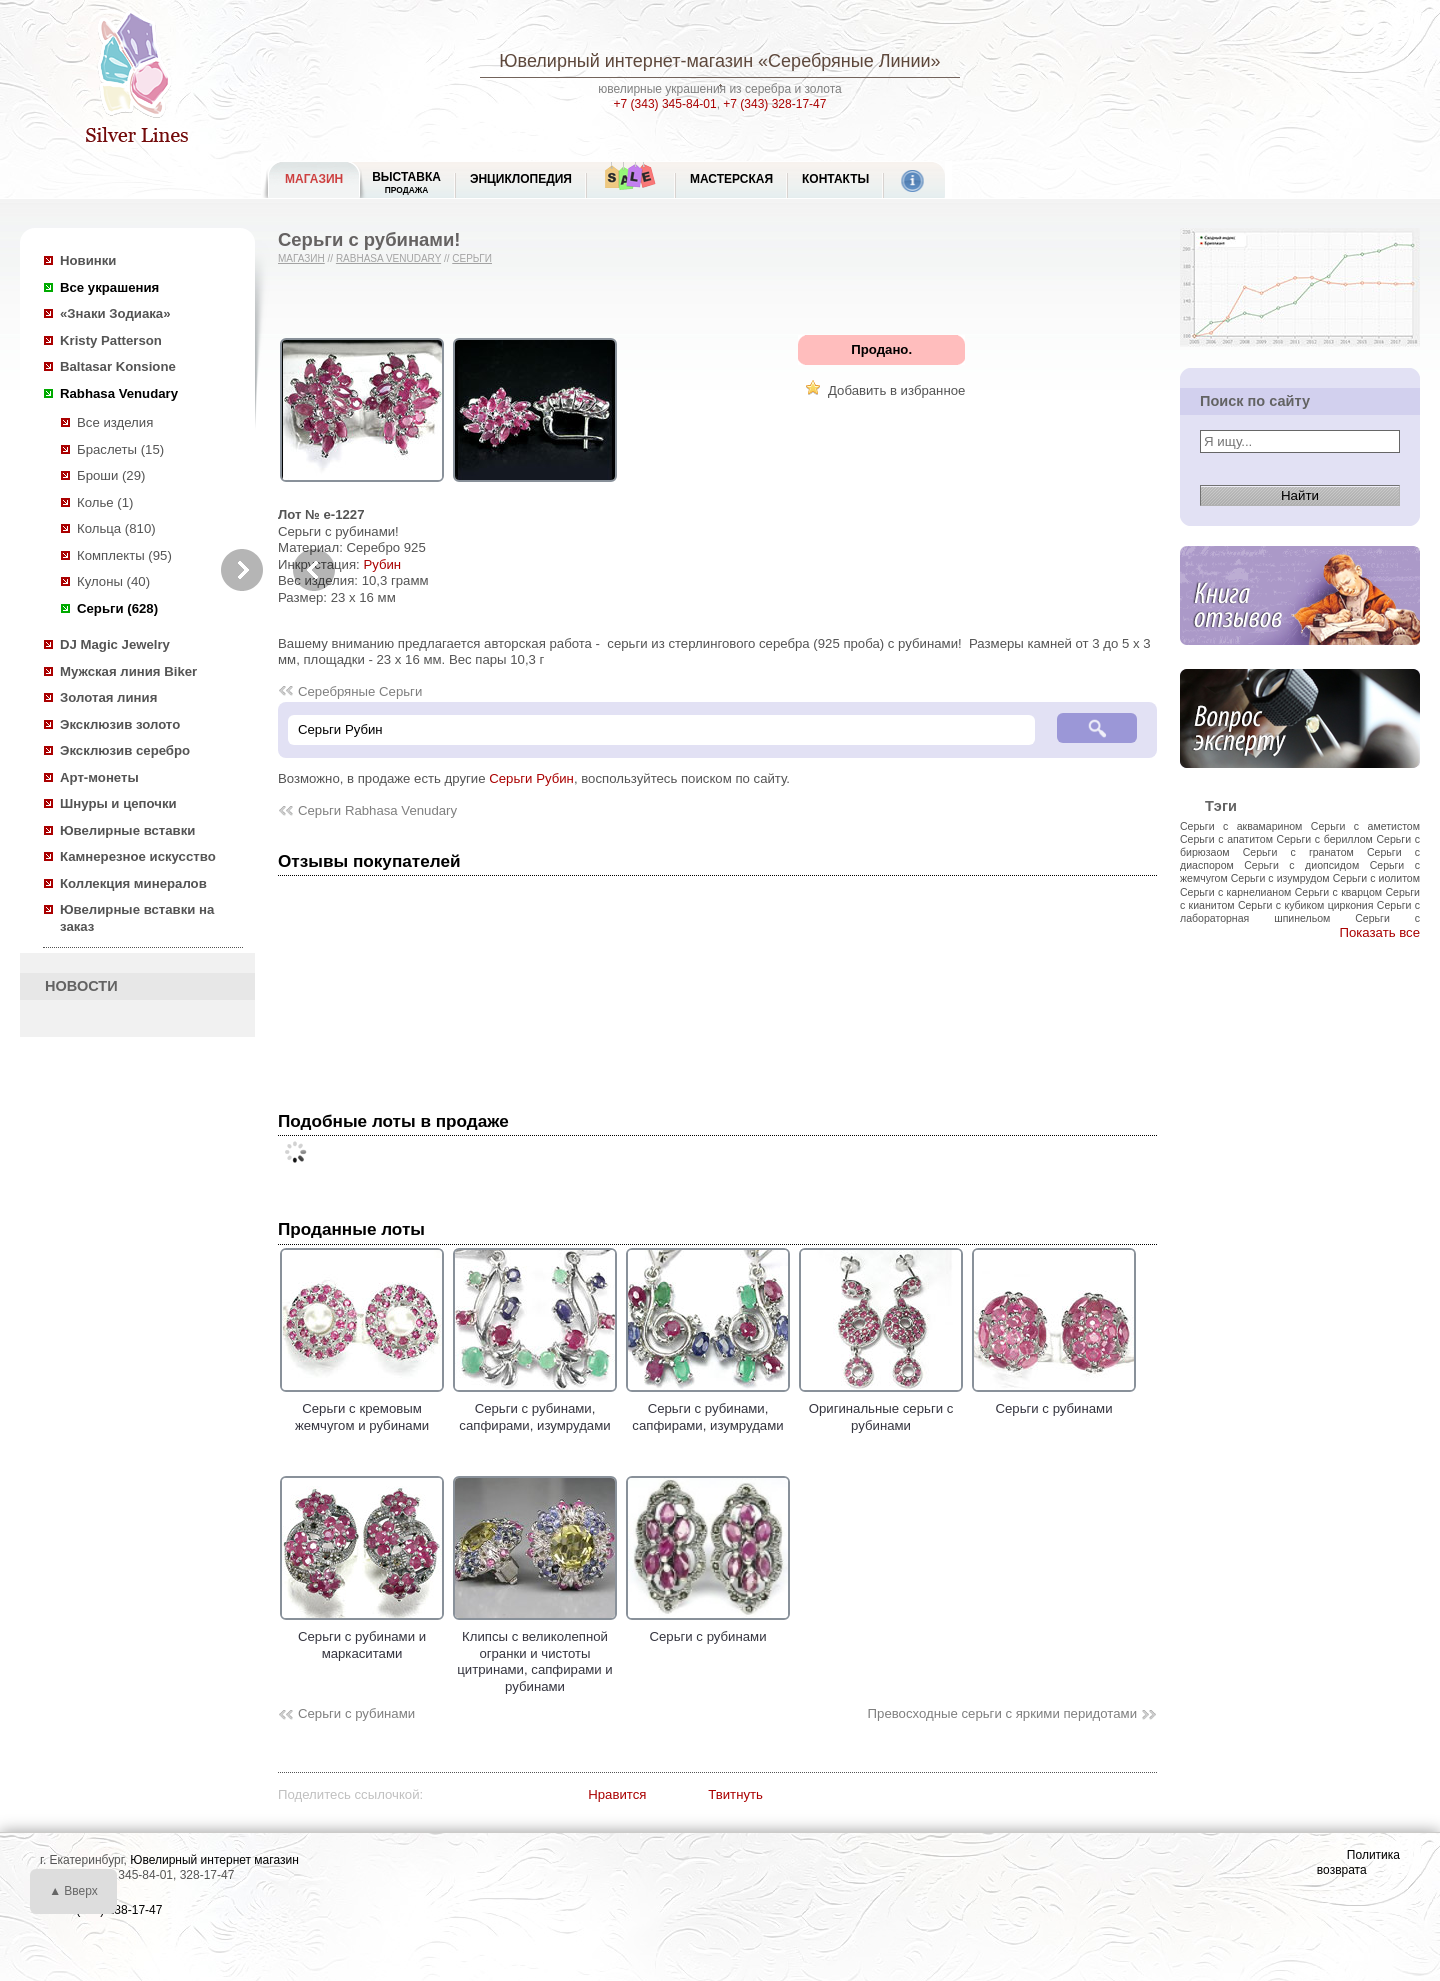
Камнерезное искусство (138, 856)
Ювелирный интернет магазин (214, 1860)
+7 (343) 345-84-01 (665, 104)
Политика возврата (1358, 1862)
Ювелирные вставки (127, 830)
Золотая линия (108, 697)
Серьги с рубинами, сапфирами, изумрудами (535, 1409)
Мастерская (731, 179)
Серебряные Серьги (360, 691)
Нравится (617, 1794)
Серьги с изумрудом (1280, 878)
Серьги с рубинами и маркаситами (362, 1637)
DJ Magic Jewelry (115, 644)
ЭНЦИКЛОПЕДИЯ (521, 179)
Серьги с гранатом (1298, 852)
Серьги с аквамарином (1241, 826)
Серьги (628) (117, 608)
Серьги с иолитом (1376, 878)
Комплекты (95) (124, 555)
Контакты (835, 179)
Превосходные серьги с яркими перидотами (1002, 1713)
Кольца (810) (116, 528)
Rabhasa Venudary (119, 393)
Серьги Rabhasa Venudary (377, 810)
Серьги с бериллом (1325, 839)
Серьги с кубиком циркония (1306, 905)
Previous (314, 570)
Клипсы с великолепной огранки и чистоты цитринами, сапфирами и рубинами (535, 1653)
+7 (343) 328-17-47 (774, 104)
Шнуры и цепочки (118, 803)
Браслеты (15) (120, 449)
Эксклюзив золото (120, 724)
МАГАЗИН (314, 179)
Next (242, 570)
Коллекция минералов (133, 883)
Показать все (1379, 932)
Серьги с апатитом (1226, 839)
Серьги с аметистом (1365, 826)
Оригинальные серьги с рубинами (881, 1409)
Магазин (301, 258)
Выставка (406, 182)
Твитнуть (735, 1794)
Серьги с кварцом (1338, 892)
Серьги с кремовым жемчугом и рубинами (362, 1409)
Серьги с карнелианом (1235, 892)
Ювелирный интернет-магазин (626, 61)
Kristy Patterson (111, 340)
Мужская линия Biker (128, 671)
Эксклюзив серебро (125, 750)
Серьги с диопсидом (1301, 865)
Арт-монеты (99, 777)
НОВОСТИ (81, 986)
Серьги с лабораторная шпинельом (1300, 911)
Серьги (472, 258)
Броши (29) (111, 475)
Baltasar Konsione (118, 366)
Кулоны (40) (113, 581)
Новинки (88, 260)
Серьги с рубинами (1054, 1401)
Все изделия (115, 422)
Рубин (382, 564)
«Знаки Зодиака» (115, 313)
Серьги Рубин (531, 778)
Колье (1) (105, 502)
